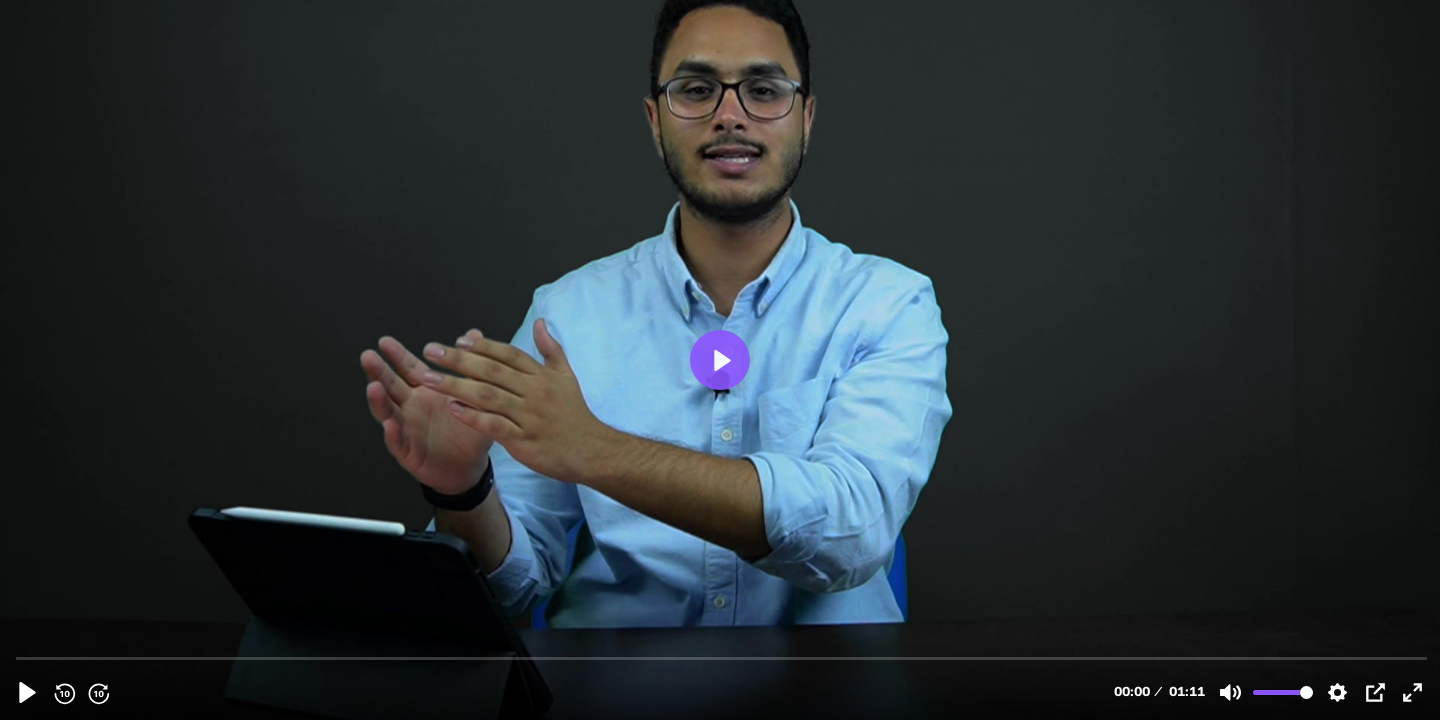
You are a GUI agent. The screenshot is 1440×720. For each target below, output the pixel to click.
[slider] (722, 657)
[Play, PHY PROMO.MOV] (27, 692)
